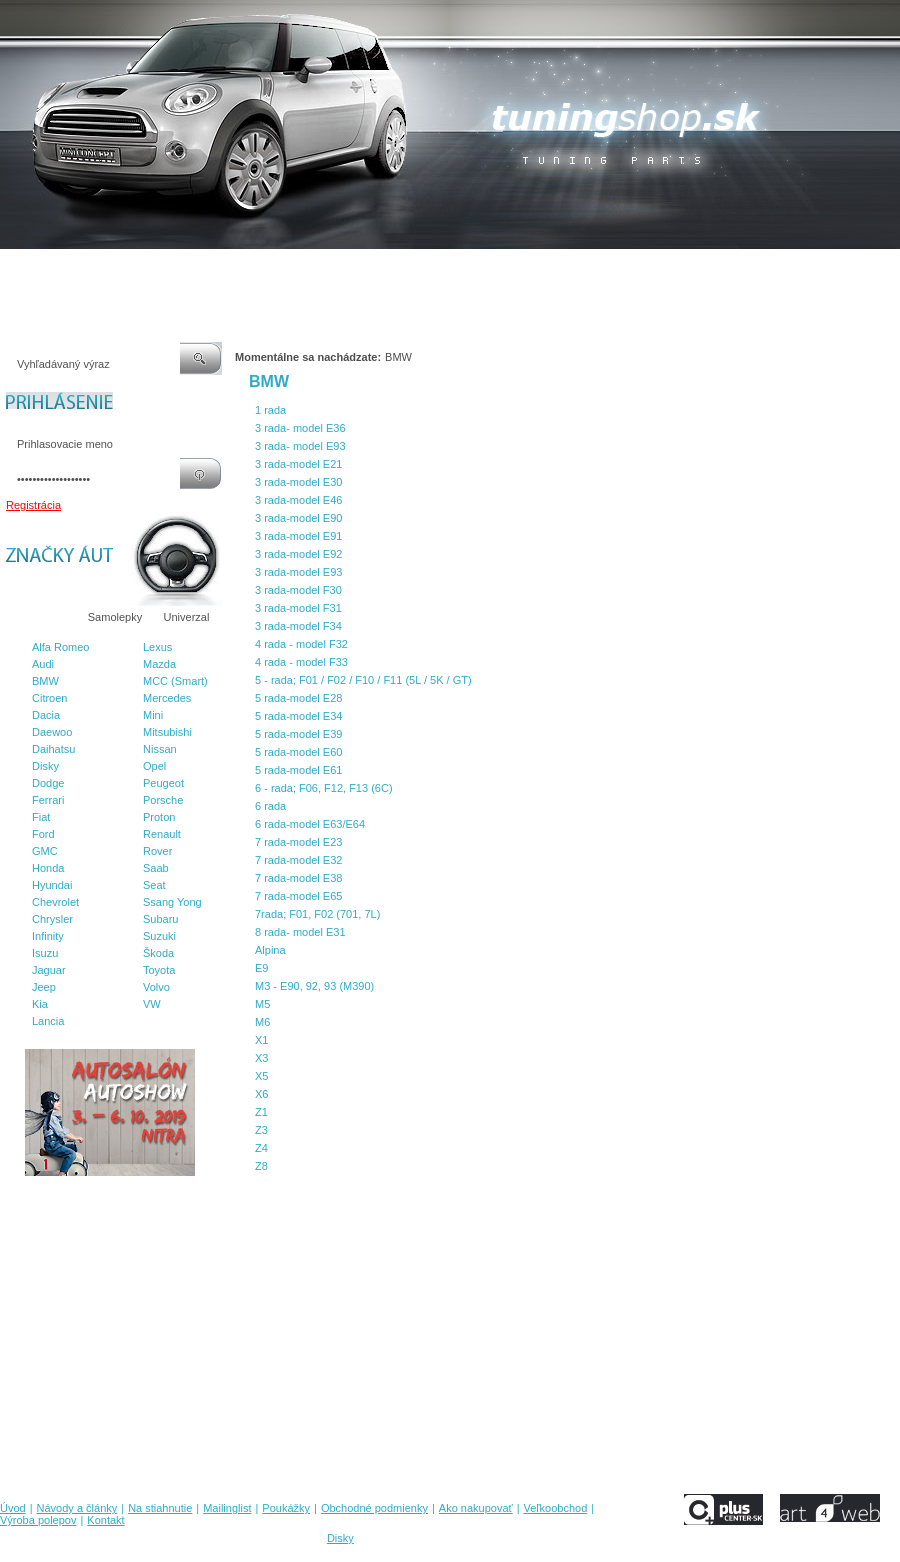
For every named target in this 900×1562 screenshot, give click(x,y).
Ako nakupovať (519, 269)
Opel (154, 766)
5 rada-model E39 (298, 734)
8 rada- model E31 (300, 932)
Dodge (48, 783)
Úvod (13, 269)
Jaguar (49, 970)
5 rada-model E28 (298, 698)
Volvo (156, 987)
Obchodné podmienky (410, 269)
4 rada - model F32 (301, 644)
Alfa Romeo (60, 647)
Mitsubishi (167, 732)
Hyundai (52, 885)
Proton (159, 817)
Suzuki (159, 936)
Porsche (163, 800)
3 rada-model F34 (298, 626)
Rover (157, 851)
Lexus (157, 647)
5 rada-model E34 (298, 716)
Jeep (44, 987)
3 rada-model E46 (298, 500)
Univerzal (187, 617)
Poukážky (315, 269)
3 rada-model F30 (298, 590)
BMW (45, 681)
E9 (261, 968)
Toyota (159, 970)
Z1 (261, 1112)
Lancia (48, 1021)
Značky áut (40, 617)
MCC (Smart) (175, 681)
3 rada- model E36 (300, 428)
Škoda (158, 953)
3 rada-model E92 (298, 554)
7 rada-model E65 (298, 896)
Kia (40, 1004)
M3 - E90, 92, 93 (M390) (314, 986)
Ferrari (48, 800)
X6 (261, 1094)
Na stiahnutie (174, 269)
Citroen (49, 698)
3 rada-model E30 (298, 482)
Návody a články (84, 269)
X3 (261, 1058)
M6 (262, 1022)
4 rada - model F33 (301, 662)
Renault (162, 834)
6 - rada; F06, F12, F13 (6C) (324, 788)
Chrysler (52, 919)
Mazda (159, 664)
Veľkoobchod (605, 269)
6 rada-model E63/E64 (310, 824)
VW (152, 1004)
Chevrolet (55, 902)
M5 (262, 1004)
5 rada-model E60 (298, 752)
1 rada (270, 410)
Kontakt (768, 269)
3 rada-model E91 (298, 536)
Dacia (46, 715)
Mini (153, 715)
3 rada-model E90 (298, 518)
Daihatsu (53, 749)
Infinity (48, 936)
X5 (261, 1076)
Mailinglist (249, 269)
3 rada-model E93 (298, 572)
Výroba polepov (693, 269)
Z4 (261, 1148)
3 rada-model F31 (298, 608)
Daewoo (52, 732)
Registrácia (33, 505)
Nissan (160, 749)
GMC (45, 851)
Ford (43, 834)
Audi (43, 664)
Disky (45, 766)
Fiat (41, 817)
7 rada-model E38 (298, 878)
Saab (156, 868)
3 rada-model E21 (298, 464)
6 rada (270, 806)
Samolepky (115, 617)
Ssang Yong (172, 902)
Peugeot (163, 783)
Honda (48, 868)
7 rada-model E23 (298, 842)
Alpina (270, 950)
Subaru (160, 919)
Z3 (261, 1130)
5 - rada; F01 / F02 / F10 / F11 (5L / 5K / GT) (363, 680)
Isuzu (45, 953)
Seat (154, 885)
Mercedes (167, 698)
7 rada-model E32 (298, 860)
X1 (261, 1040)
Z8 (261, 1166)
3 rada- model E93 (300, 446)
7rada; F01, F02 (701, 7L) (317, 914)
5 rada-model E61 (298, 770)
